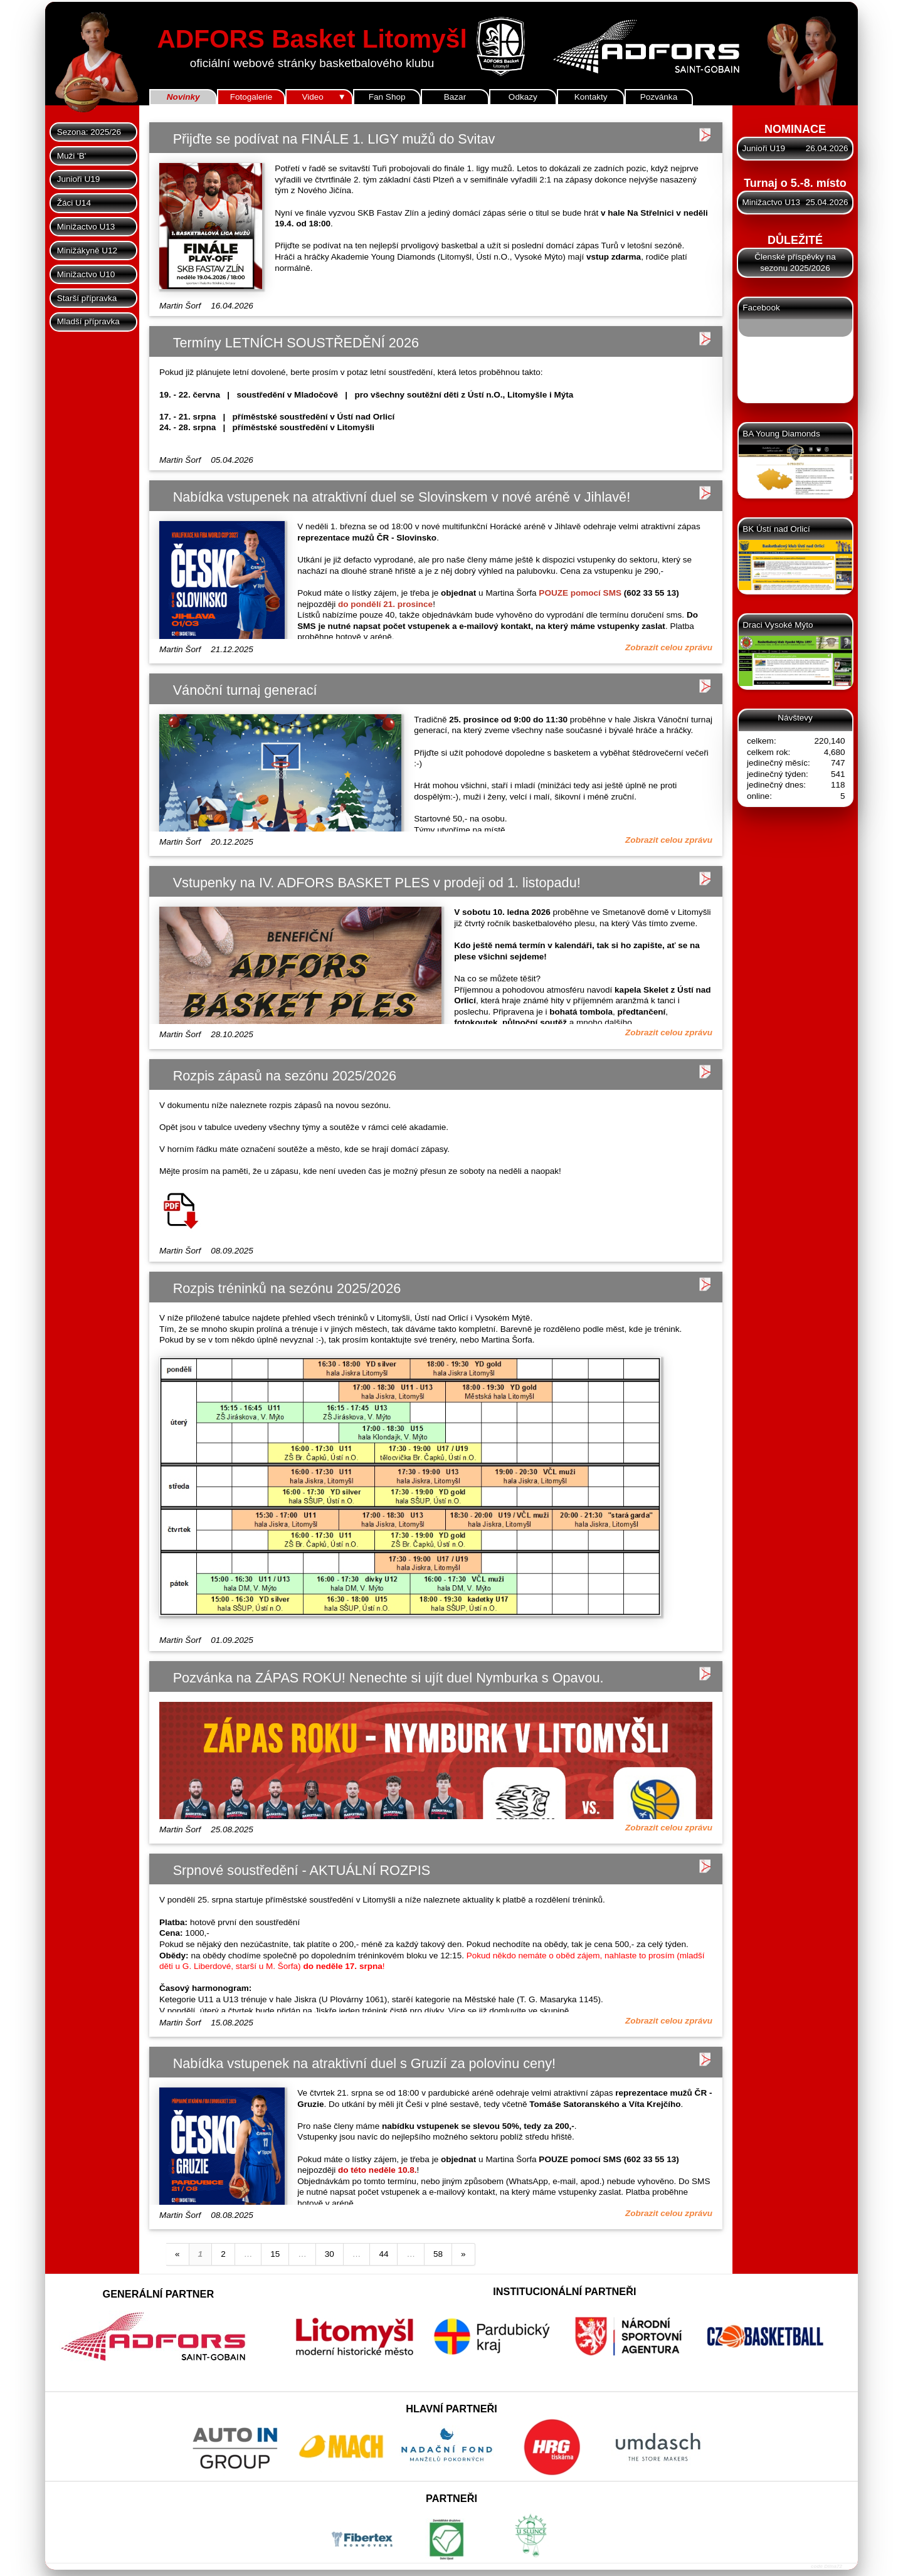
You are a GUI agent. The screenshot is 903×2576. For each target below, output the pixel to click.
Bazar (455, 97)
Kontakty (591, 97)
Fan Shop (387, 97)
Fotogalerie (251, 97)
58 (438, 2254)
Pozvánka (658, 97)
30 (329, 2254)
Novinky (183, 97)
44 (383, 2254)
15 (275, 2254)
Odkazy (523, 97)
